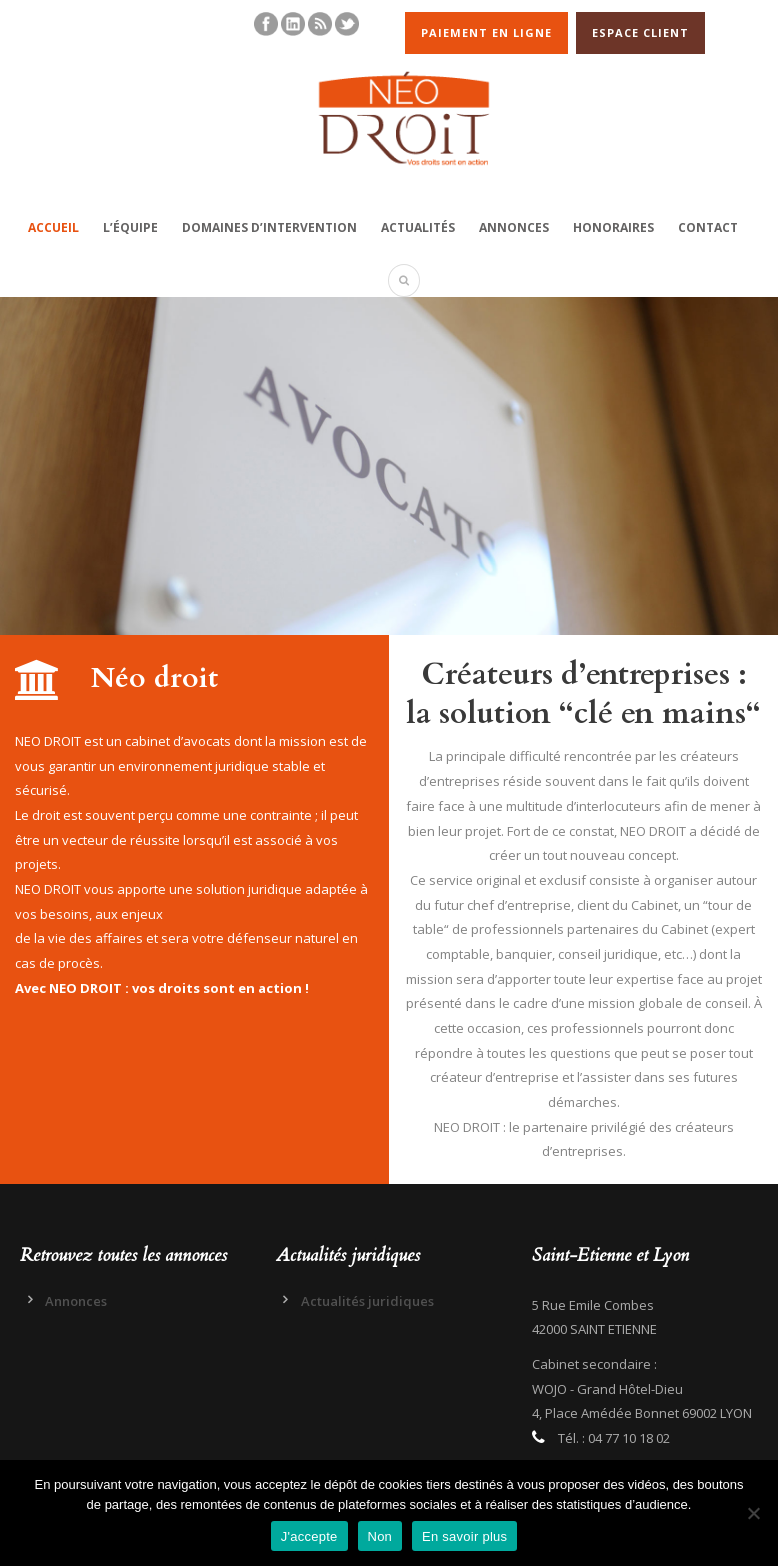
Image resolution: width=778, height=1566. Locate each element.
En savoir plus (464, 1536)
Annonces (514, 227)
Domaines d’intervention (269, 227)
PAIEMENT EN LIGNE (486, 32)
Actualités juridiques (367, 1301)
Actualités (418, 227)
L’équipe (130, 227)
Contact (708, 227)
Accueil (53, 227)
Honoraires (613, 227)
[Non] (753, 1513)
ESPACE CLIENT (640, 32)
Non (380, 1536)
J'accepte (309, 1536)
